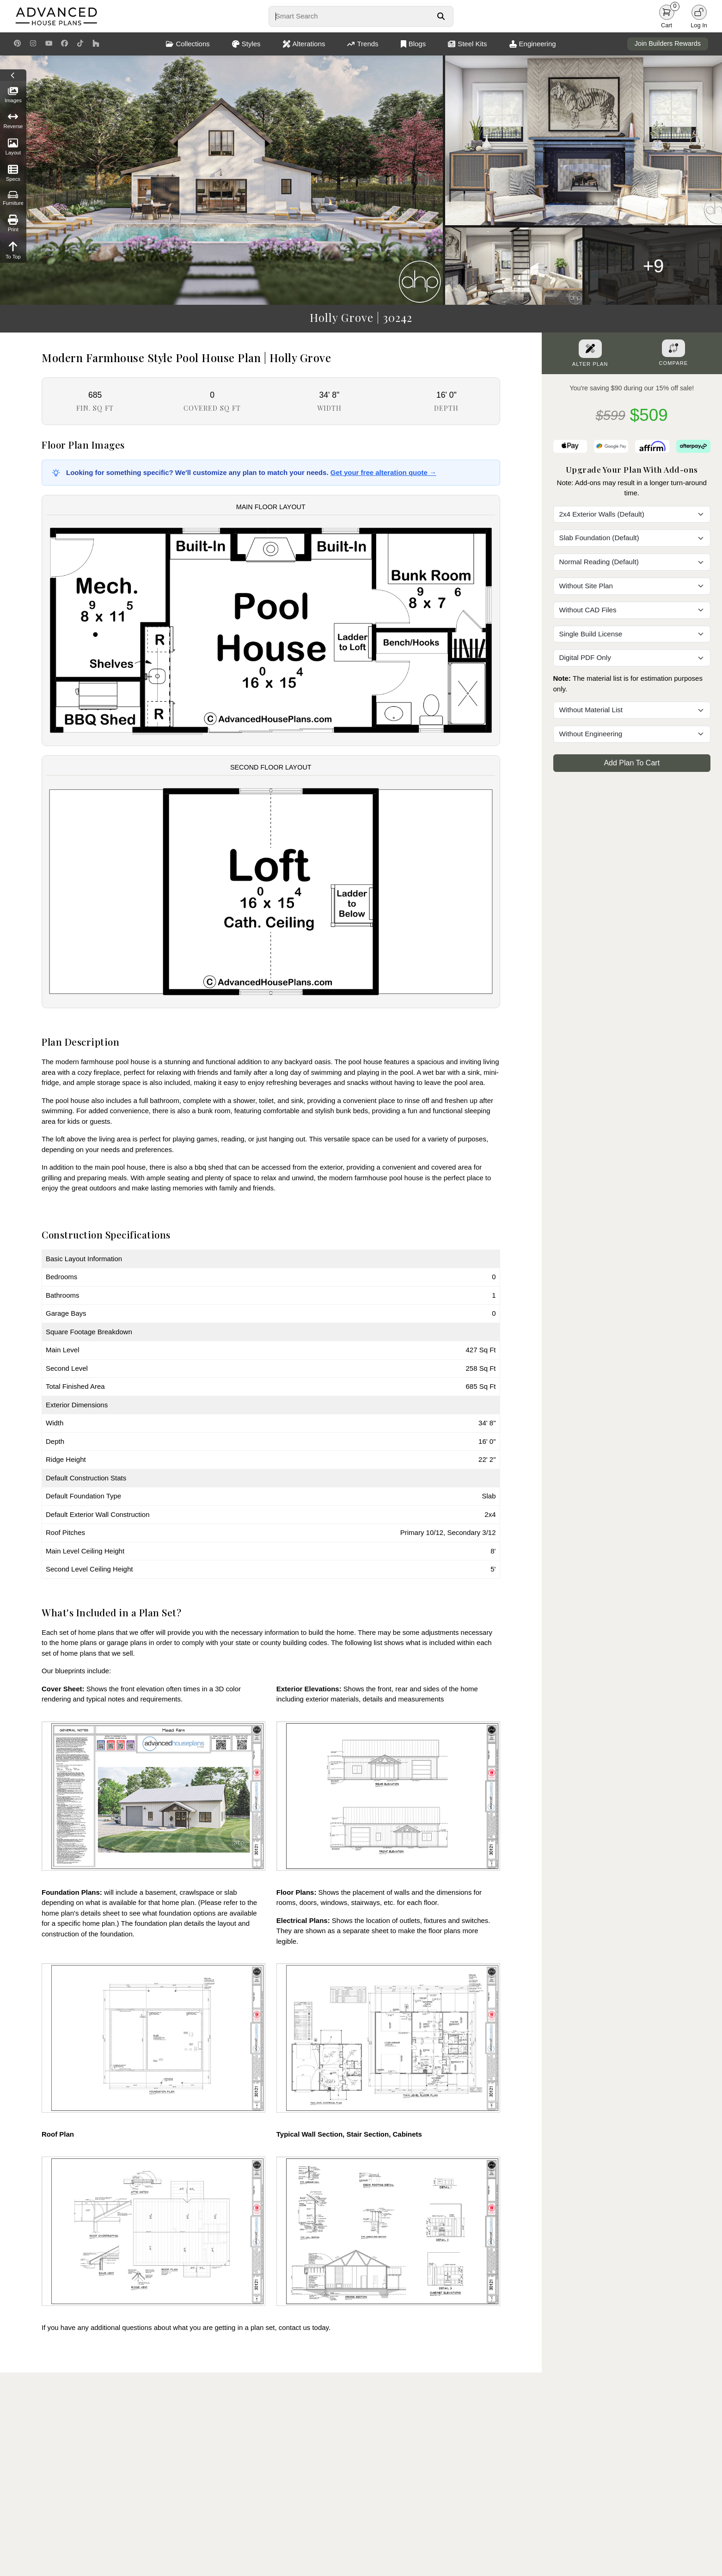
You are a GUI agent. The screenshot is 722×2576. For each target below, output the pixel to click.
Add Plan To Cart (632, 763)
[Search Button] (440, 16)
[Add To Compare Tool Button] (673, 348)
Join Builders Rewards (668, 43)
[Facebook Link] (64, 44)
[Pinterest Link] (17, 44)
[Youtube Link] (48, 44)
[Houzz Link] (95, 44)
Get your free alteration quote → (383, 472)
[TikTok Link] (80, 44)
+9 (653, 266)
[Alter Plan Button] (590, 348)
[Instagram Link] (33, 44)
